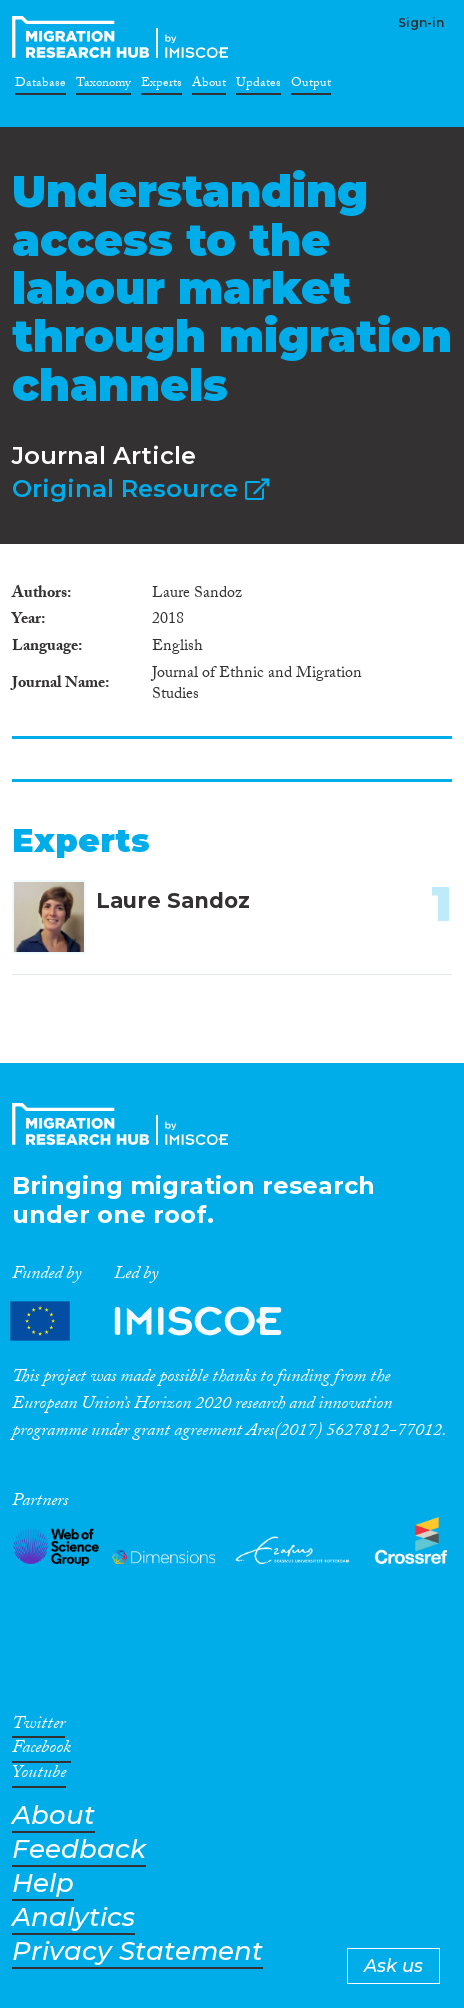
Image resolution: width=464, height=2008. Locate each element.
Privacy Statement (137, 1951)
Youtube (39, 1776)
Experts (161, 86)
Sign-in (421, 22)
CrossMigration (124, 37)
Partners (163, 1321)
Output (311, 86)
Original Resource (140, 488)
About (209, 86)
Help (43, 1883)
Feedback (79, 1849)
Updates (258, 86)
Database (40, 86)
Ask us (393, 1966)
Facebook (41, 1751)
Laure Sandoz (173, 900)
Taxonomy (103, 86)
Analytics (73, 1917)
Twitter (38, 1727)
